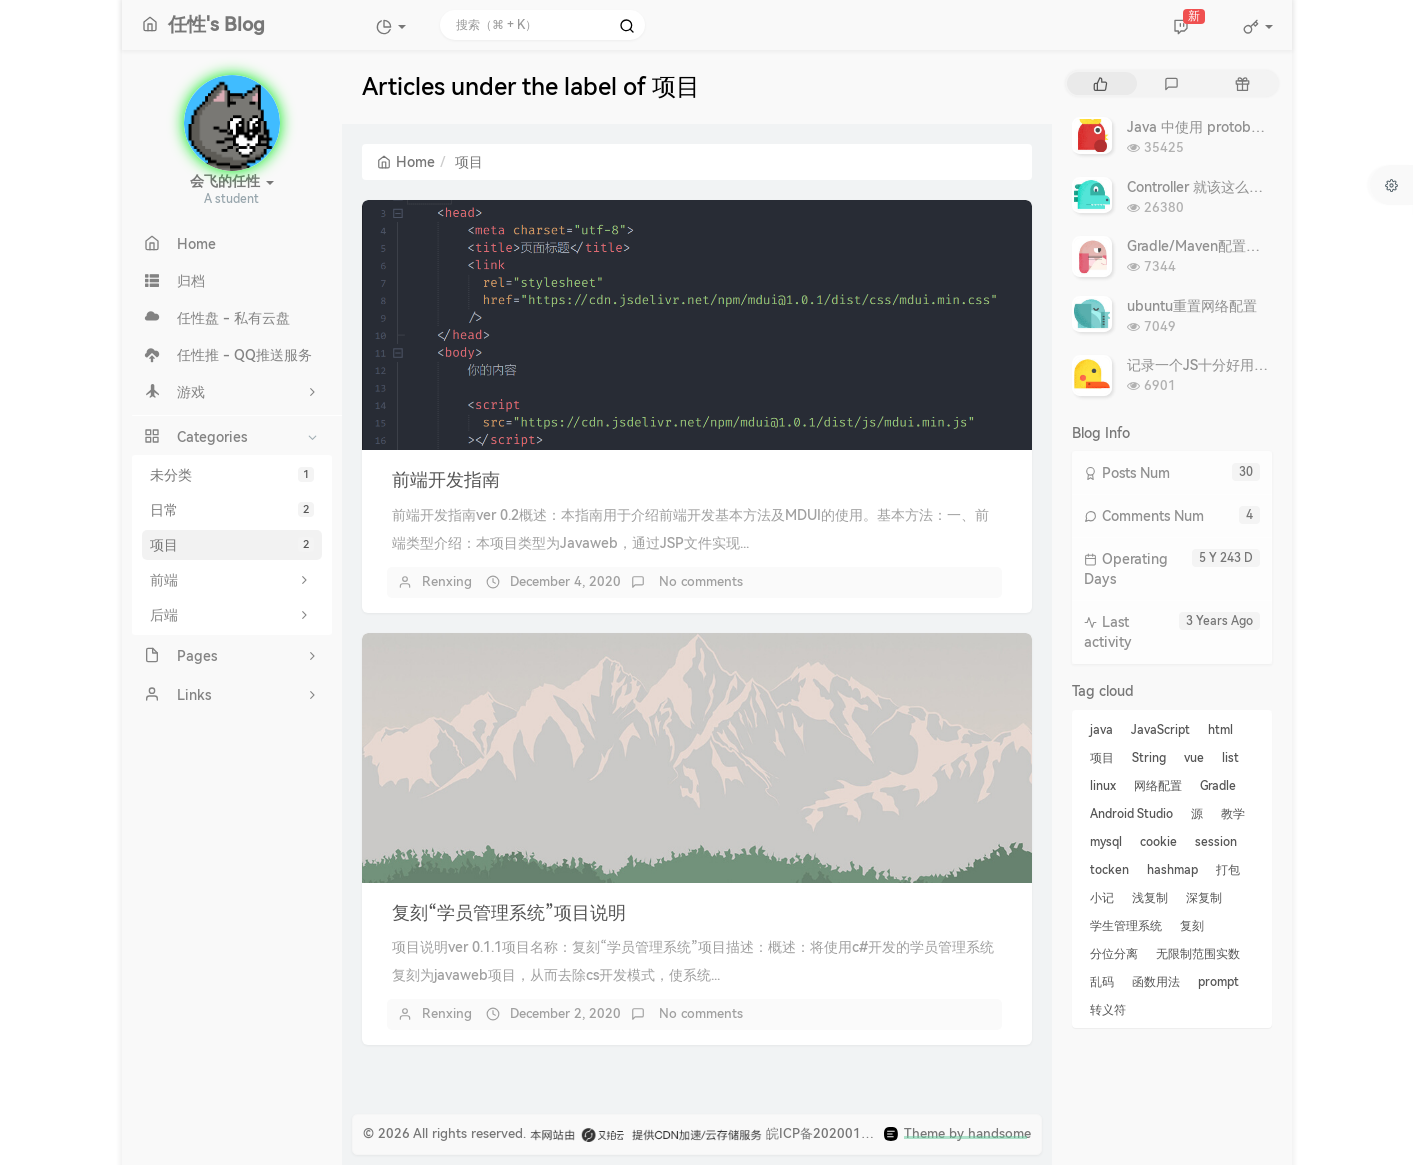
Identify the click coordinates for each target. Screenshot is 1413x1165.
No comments (699, 581)
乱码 (1102, 982)
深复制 (1204, 898)
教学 (1233, 814)
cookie (1158, 842)
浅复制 (1150, 898)
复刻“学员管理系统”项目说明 (509, 912)
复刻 (1192, 926)
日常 (232, 510)
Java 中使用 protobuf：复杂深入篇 (1237, 127)
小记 (1102, 898)
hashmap (1172, 870)
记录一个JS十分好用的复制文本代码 (1239, 365)
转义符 (1108, 1010)
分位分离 (1114, 954)
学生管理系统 (1126, 926)
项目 (232, 545)
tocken (1109, 870)
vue (1194, 758)
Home (406, 162)
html (1220, 730)
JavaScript (1160, 730)
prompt (1218, 982)
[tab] (1100, 83)
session (1216, 842)
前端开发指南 (446, 479)
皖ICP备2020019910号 (836, 1133)
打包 (1228, 870)
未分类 (232, 475)
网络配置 (1158, 786)
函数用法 (1156, 982)
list (1230, 758)
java (1101, 730)
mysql (1106, 842)
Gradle (1218, 786)
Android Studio (1131, 814)
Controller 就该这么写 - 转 (1209, 187)
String (1149, 758)
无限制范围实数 (1198, 954)
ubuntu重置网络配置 (1192, 306)
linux (1103, 786)
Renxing (447, 581)
